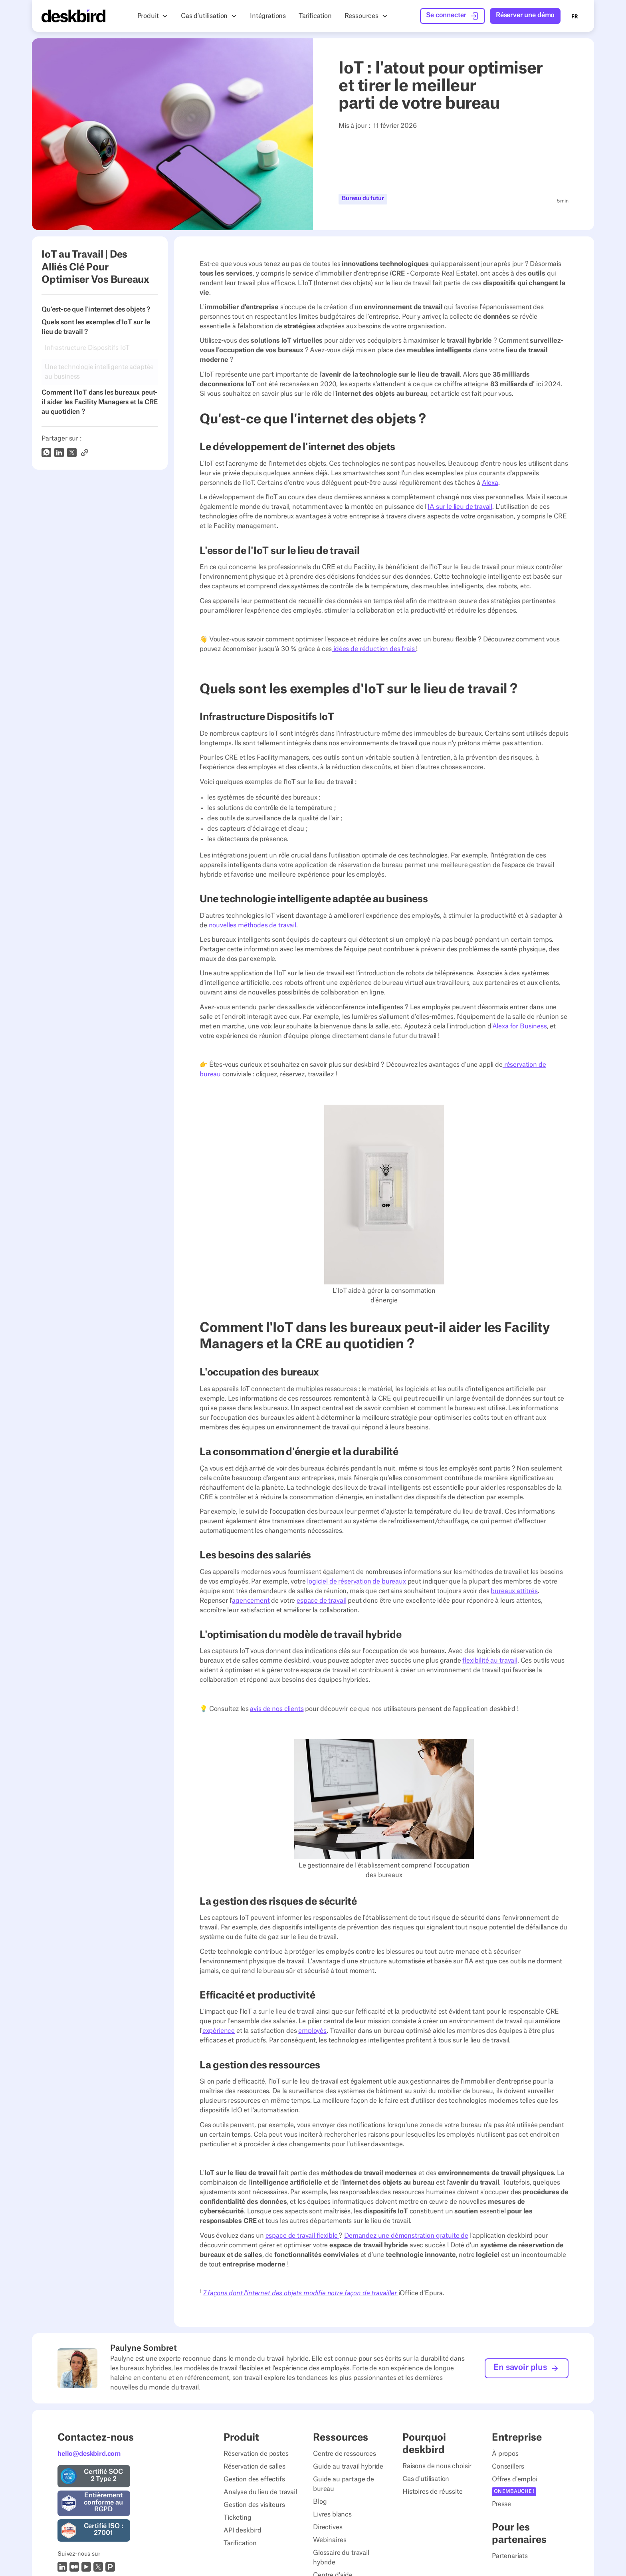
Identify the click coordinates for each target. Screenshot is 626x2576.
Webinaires (329, 2540)
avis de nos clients (276, 1709)
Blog (320, 2502)
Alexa (490, 483)
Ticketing (238, 2517)
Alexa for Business (519, 1026)
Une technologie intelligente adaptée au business (99, 372)
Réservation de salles (254, 2466)
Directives (327, 2527)
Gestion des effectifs (254, 2479)
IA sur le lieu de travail (460, 507)
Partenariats (510, 2556)
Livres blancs (332, 2514)
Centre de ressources (344, 2454)
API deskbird (242, 2530)
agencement (250, 1601)
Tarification (240, 2543)
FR (574, 16)
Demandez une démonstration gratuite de (406, 2236)
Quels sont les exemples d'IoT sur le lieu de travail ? (96, 327)
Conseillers (508, 2466)
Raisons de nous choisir (436, 2466)
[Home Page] (73, 16)
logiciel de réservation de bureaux (356, 1581)
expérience (218, 2031)
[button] (152, 16)
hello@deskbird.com (89, 2454)
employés (312, 2031)
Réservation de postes (256, 2454)
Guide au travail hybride (348, 2466)
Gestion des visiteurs (254, 2505)
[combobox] (574, 16)
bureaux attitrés (514, 1591)
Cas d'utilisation (425, 2479)
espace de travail (321, 1601)
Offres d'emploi (514, 2479)
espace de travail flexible (302, 2236)
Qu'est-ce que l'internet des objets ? (96, 309)
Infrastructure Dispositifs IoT (87, 348)
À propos (505, 2454)
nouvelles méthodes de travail (252, 925)
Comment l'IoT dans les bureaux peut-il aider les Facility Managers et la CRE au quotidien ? (100, 402)
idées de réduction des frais (374, 649)
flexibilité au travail (489, 1660)
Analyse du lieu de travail (260, 2492)
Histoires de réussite (432, 2492)
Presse (501, 2504)
